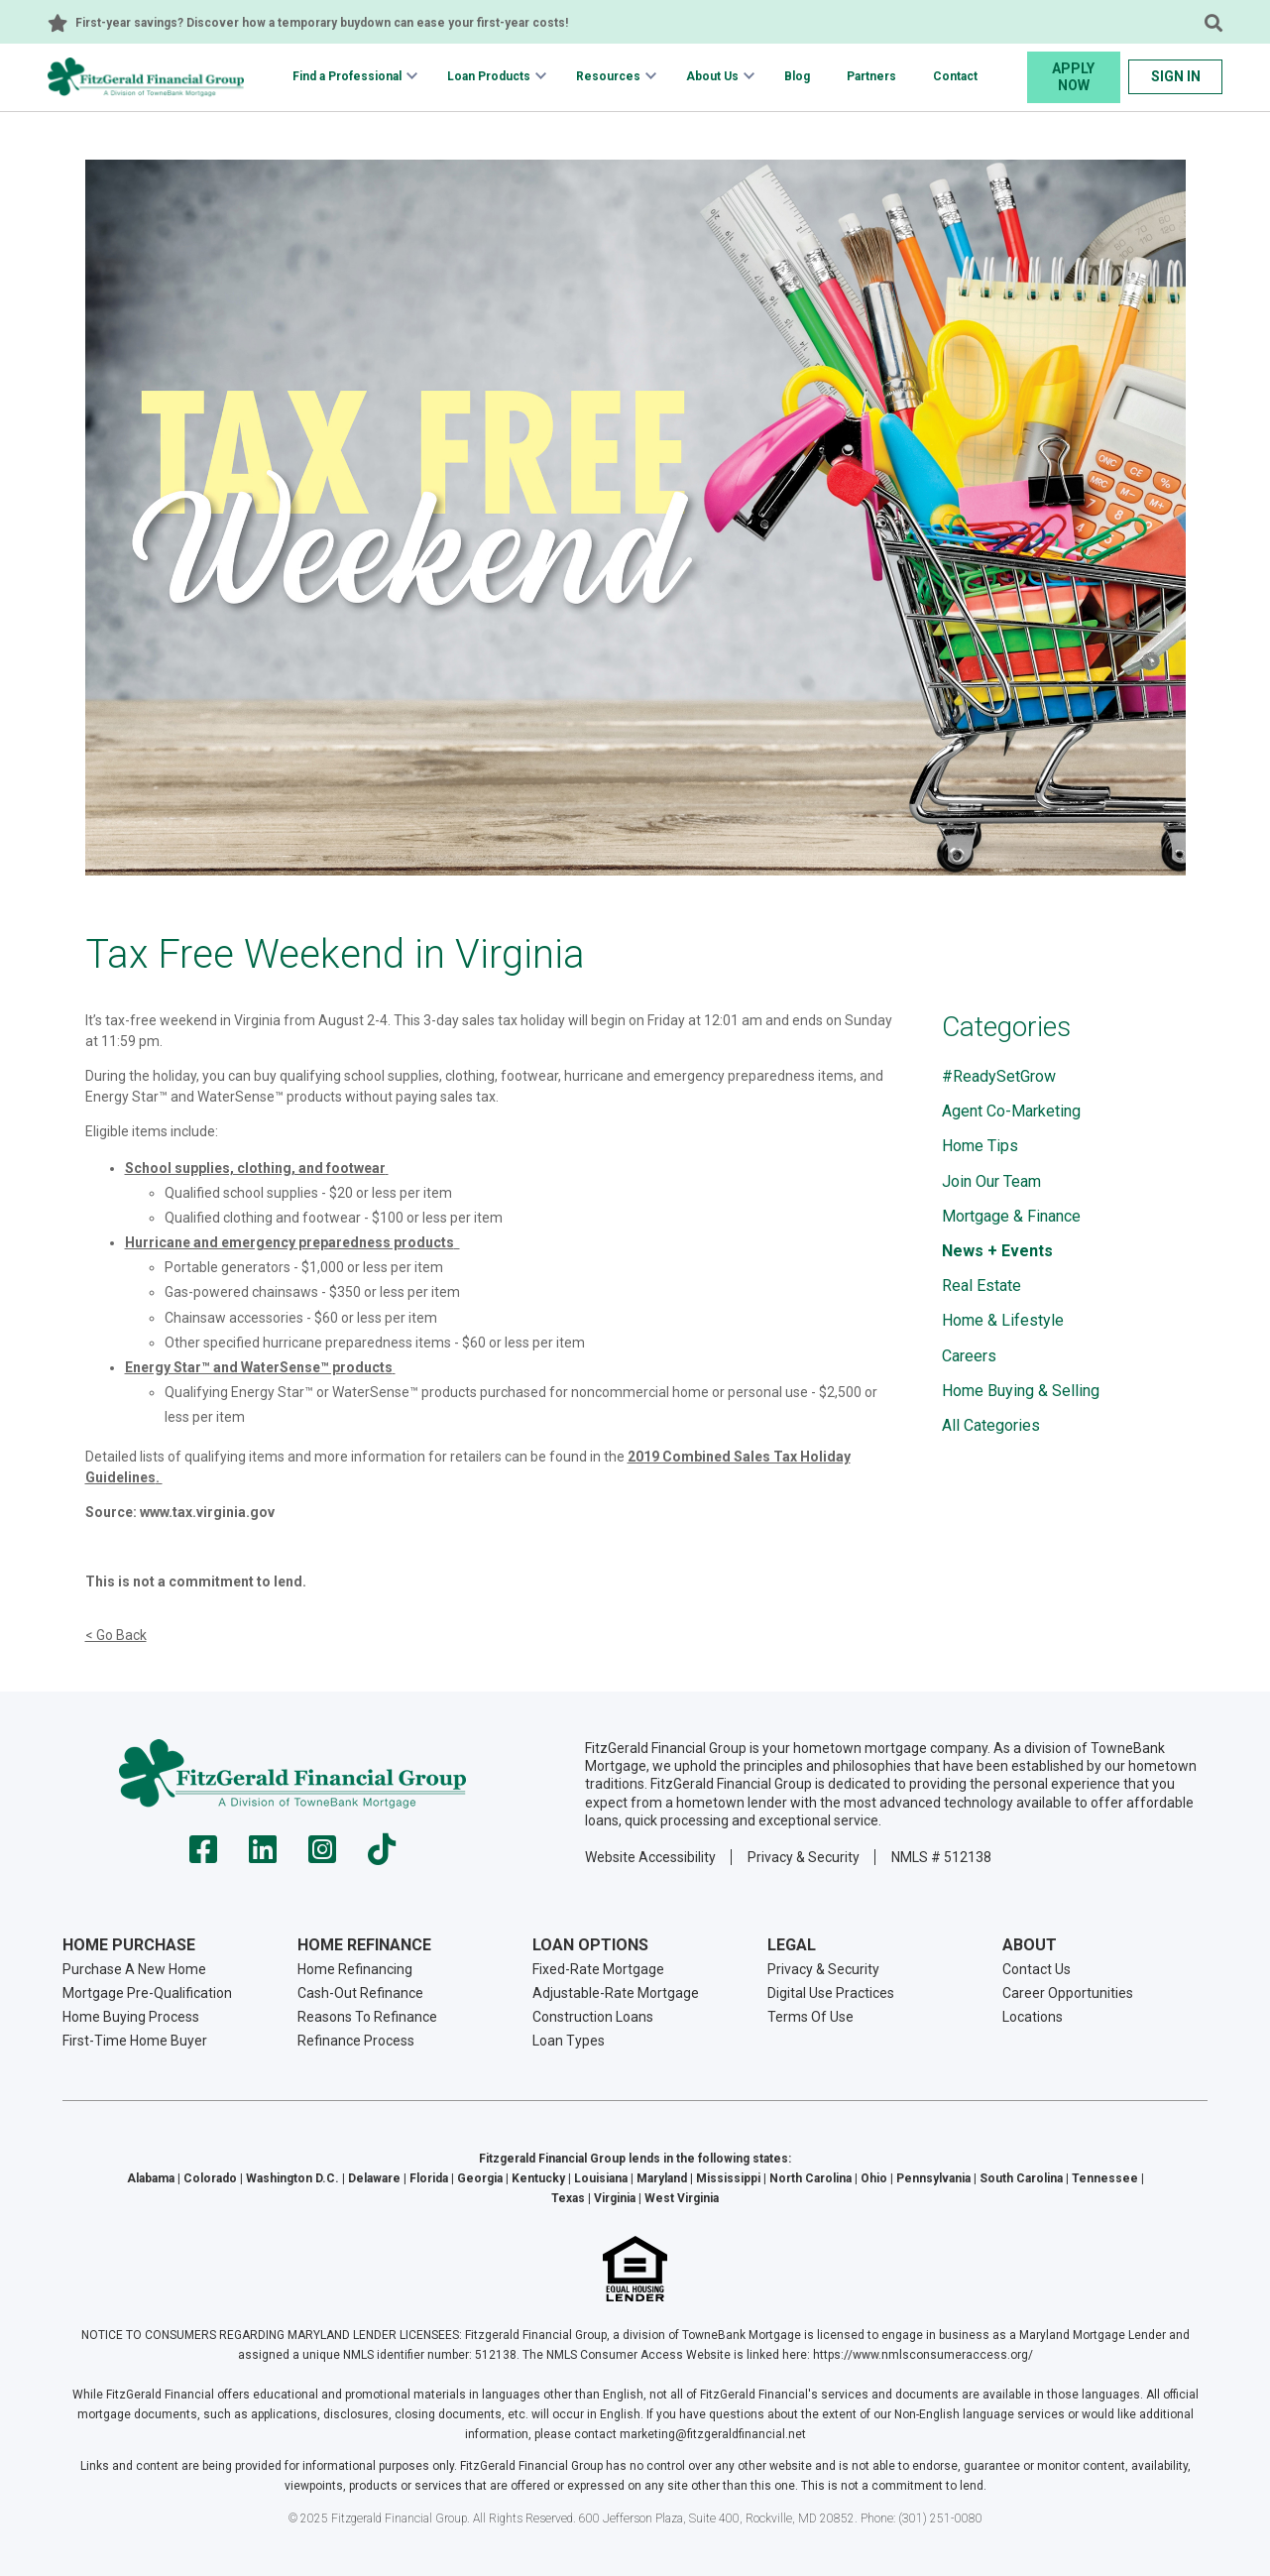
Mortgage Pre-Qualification (147, 1993)
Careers (969, 1356)
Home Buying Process (130, 2017)
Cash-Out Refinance (360, 1993)
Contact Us (1036, 1969)
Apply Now (1073, 76)
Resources (608, 76)
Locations (1032, 2017)
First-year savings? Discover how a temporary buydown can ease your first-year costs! (321, 23)
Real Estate (981, 1285)
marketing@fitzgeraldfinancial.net (713, 2434)
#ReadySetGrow (999, 1076)
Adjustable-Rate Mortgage (615, 1993)
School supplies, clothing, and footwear (255, 1168)
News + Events (997, 1250)
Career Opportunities (1067, 1993)
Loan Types (568, 2041)
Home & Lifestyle (1003, 1320)
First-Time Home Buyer (134, 2041)
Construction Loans (592, 2017)
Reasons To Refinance (367, 2017)
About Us (712, 76)
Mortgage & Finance (1011, 1216)
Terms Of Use (810, 2017)
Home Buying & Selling (1020, 1390)
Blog (797, 76)
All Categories (991, 1425)
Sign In (1176, 76)
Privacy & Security (804, 1857)
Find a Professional (347, 76)
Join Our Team (991, 1181)
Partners (871, 76)
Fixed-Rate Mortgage (598, 1969)
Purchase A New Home (134, 1969)
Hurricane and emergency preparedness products (289, 1242)
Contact (955, 76)
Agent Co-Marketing (1011, 1111)
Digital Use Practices (830, 1993)
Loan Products (488, 76)
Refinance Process (355, 2041)
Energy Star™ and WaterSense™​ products (259, 1367)
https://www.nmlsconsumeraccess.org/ (923, 2355)
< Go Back (116, 1635)
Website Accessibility (650, 1857)
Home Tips (980, 1145)
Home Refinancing (354, 1969)
